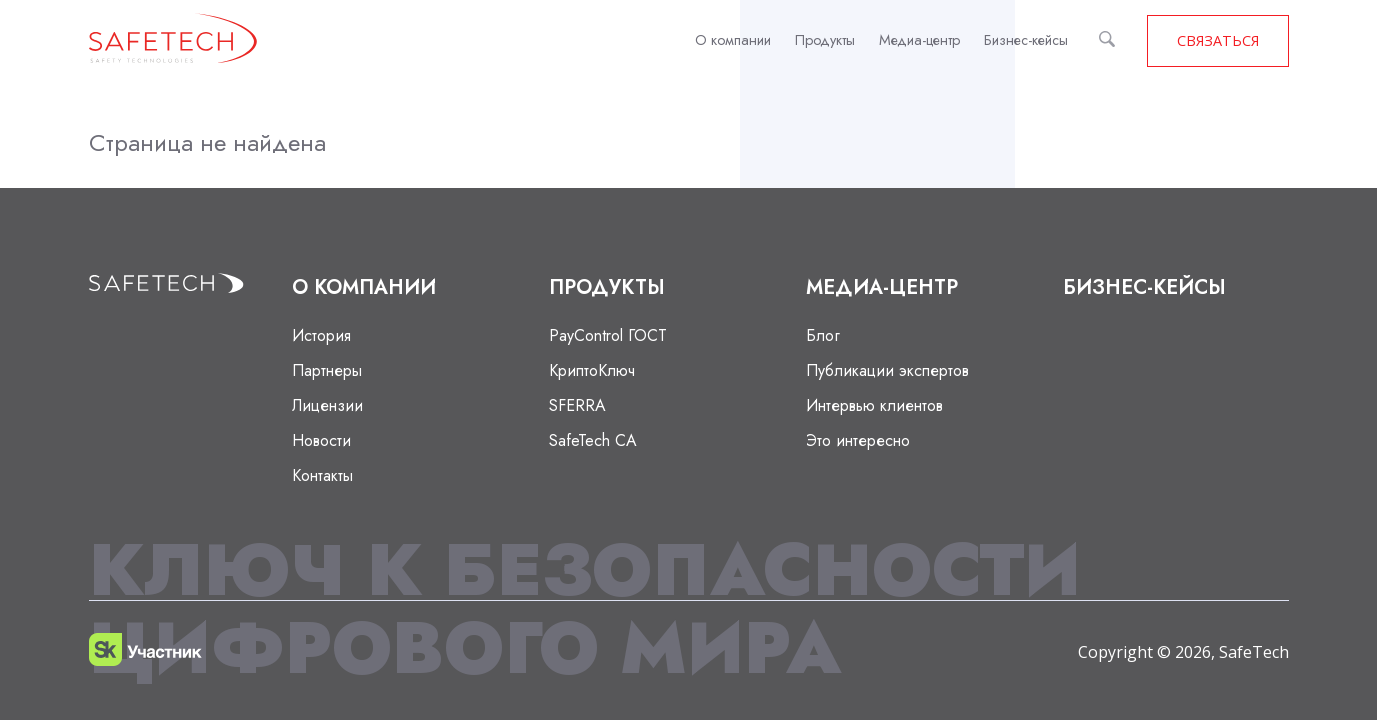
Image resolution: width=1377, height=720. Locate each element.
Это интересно (858, 440)
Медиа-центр (919, 40)
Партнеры (327, 370)
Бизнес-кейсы (1026, 40)
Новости (321, 440)
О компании (733, 40)
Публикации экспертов (887, 370)
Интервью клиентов (874, 405)
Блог (823, 335)
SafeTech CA (593, 440)
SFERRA (577, 405)
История (321, 335)
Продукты (825, 40)
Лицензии (327, 405)
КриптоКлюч (592, 370)
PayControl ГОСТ (608, 335)
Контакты (322, 475)
